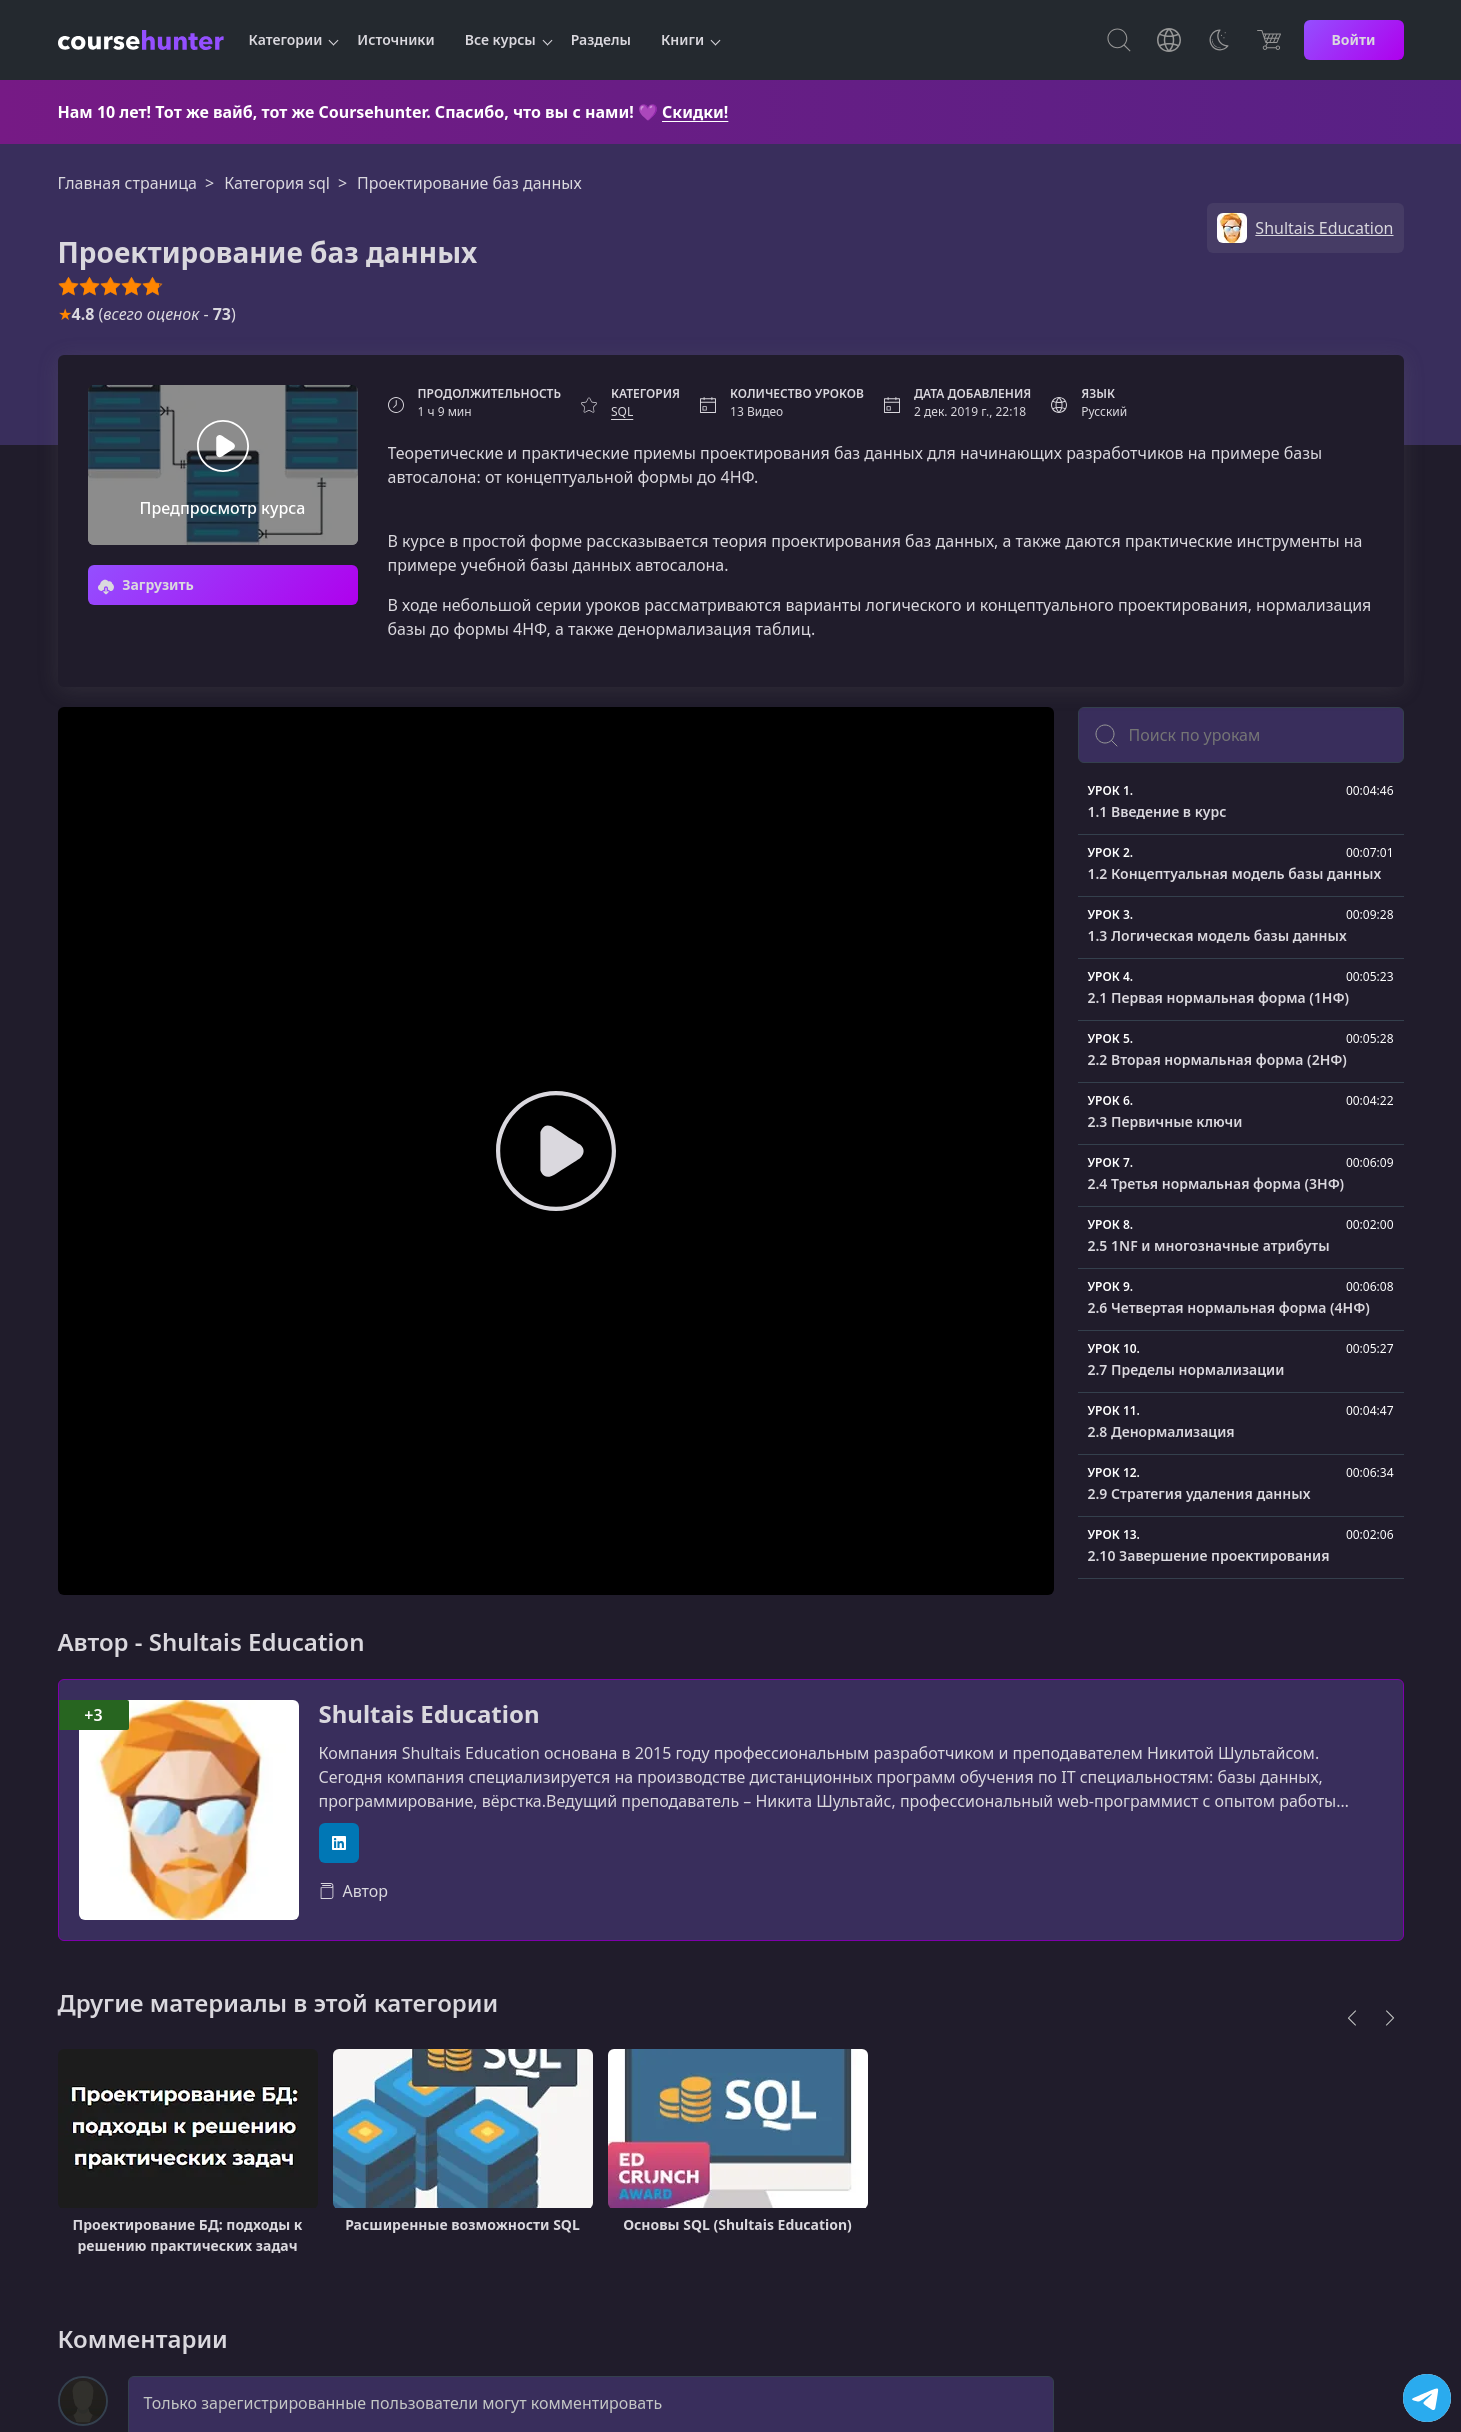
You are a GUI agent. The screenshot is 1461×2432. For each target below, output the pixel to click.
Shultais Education (429, 1714)
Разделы (601, 39)
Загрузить (146, 584)
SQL (622, 411)
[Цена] (1269, 40)
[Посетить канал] (1427, 2398)
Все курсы (500, 39)
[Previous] (1352, 2018)
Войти (1354, 39)
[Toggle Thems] (1219, 40)
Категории (286, 39)
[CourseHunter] (141, 40)
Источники (395, 39)
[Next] (1390, 2018)
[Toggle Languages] (1169, 40)
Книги (682, 39)
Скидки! (695, 112)
